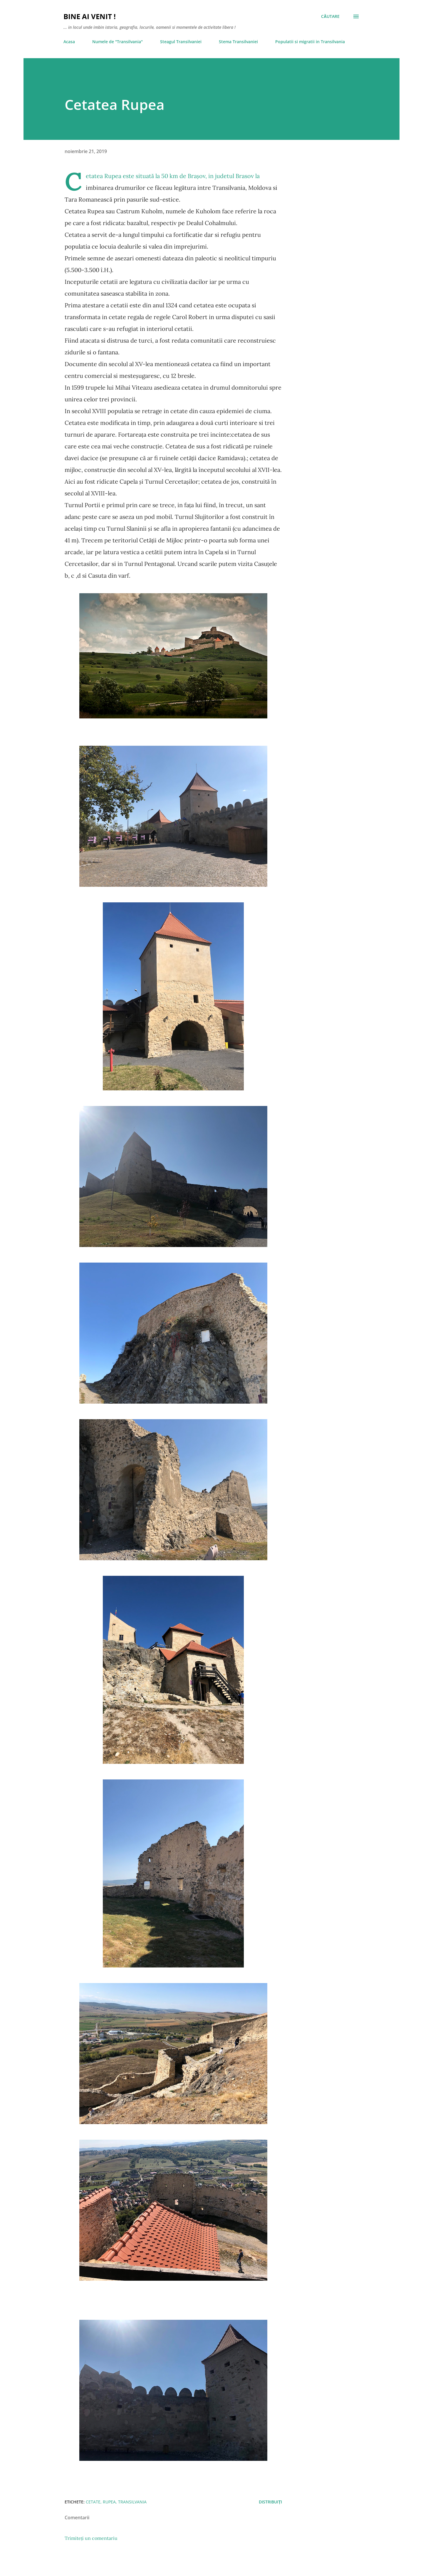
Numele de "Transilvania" (117, 41)
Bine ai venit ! (89, 16)
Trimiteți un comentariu (91, 2538)
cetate (93, 2502)
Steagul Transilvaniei (181, 41)
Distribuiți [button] (270, 2502)
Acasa (69, 41)
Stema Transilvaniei (238, 41)
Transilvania (132, 2502)
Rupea (109, 2502)
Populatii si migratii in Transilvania (310, 41)
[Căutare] (330, 16)
